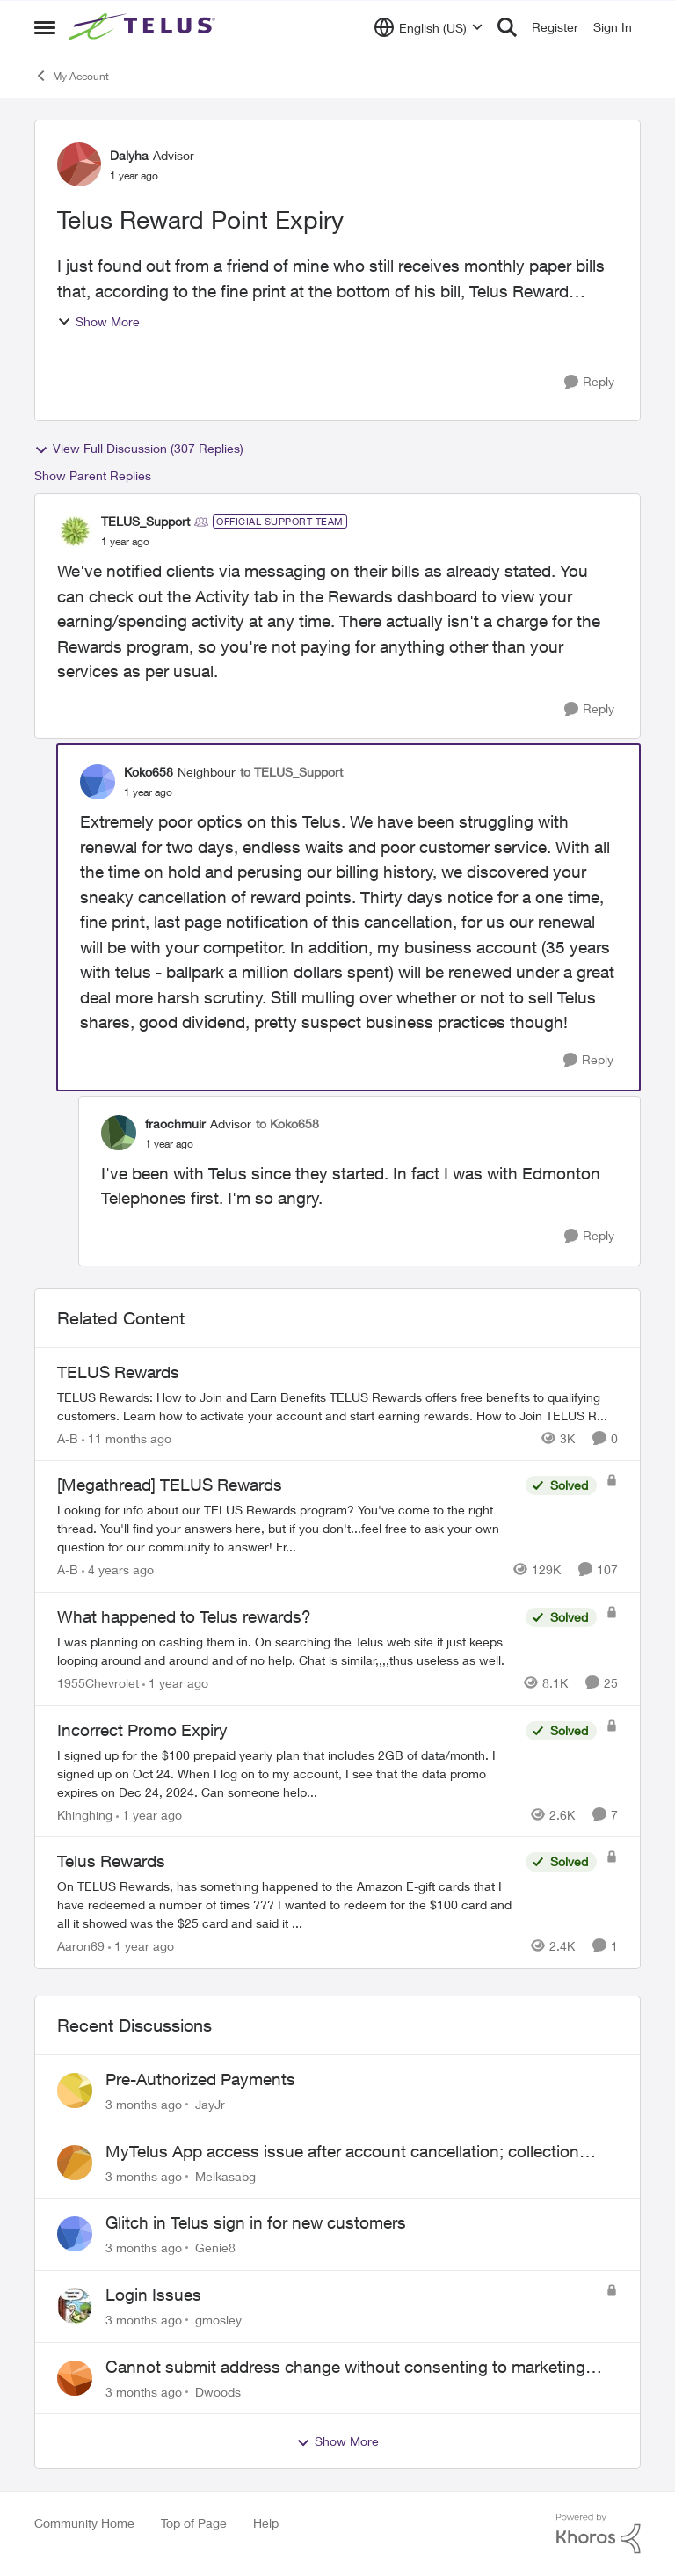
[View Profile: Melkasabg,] (74, 2162)
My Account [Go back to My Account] (71, 76)
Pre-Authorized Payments (200, 2079)
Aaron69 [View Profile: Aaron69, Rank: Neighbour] (81, 1945)
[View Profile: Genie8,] (74, 2233)
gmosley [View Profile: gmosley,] (218, 2319)
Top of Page (194, 2522)
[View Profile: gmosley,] (74, 2306)
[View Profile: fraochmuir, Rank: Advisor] (118, 1132)
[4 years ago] (118, 1569)
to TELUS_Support (291, 771)
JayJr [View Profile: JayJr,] (210, 2104)
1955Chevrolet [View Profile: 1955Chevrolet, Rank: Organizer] (98, 1682)
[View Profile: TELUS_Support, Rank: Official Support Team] (74, 531)
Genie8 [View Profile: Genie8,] (215, 2247)
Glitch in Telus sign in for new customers (255, 2222)
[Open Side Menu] (44, 27)
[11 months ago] (126, 1437)
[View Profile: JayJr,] (74, 2090)
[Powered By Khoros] (598, 2534)
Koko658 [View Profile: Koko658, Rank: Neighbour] (148, 771)
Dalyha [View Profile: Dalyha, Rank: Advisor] (129, 155)
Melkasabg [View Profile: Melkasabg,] (225, 2175)
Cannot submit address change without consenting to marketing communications (345, 2367)
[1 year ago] (175, 1683)
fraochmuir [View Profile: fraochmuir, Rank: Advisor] (175, 1123)
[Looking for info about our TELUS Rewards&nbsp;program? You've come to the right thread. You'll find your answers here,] (287, 1528)
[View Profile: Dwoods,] (74, 2378)
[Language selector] (428, 27)
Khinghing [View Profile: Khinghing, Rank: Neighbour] (84, 1813)
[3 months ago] (143, 2104)
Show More (98, 321)
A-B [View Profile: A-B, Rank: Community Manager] (67, 1437)
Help (266, 2522)
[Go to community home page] (144, 27)
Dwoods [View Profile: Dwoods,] (218, 2390)
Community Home (84, 2522)
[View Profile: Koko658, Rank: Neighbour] (97, 781)
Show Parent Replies (92, 475)
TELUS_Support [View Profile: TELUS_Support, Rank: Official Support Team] (145, 521)
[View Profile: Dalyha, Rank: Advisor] (79, 164)
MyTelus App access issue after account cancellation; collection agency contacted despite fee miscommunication (342, 2152)
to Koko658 (287, 1123)
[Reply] (589, 382)
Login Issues (153, 2294)
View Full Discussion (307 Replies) (138, 448)
